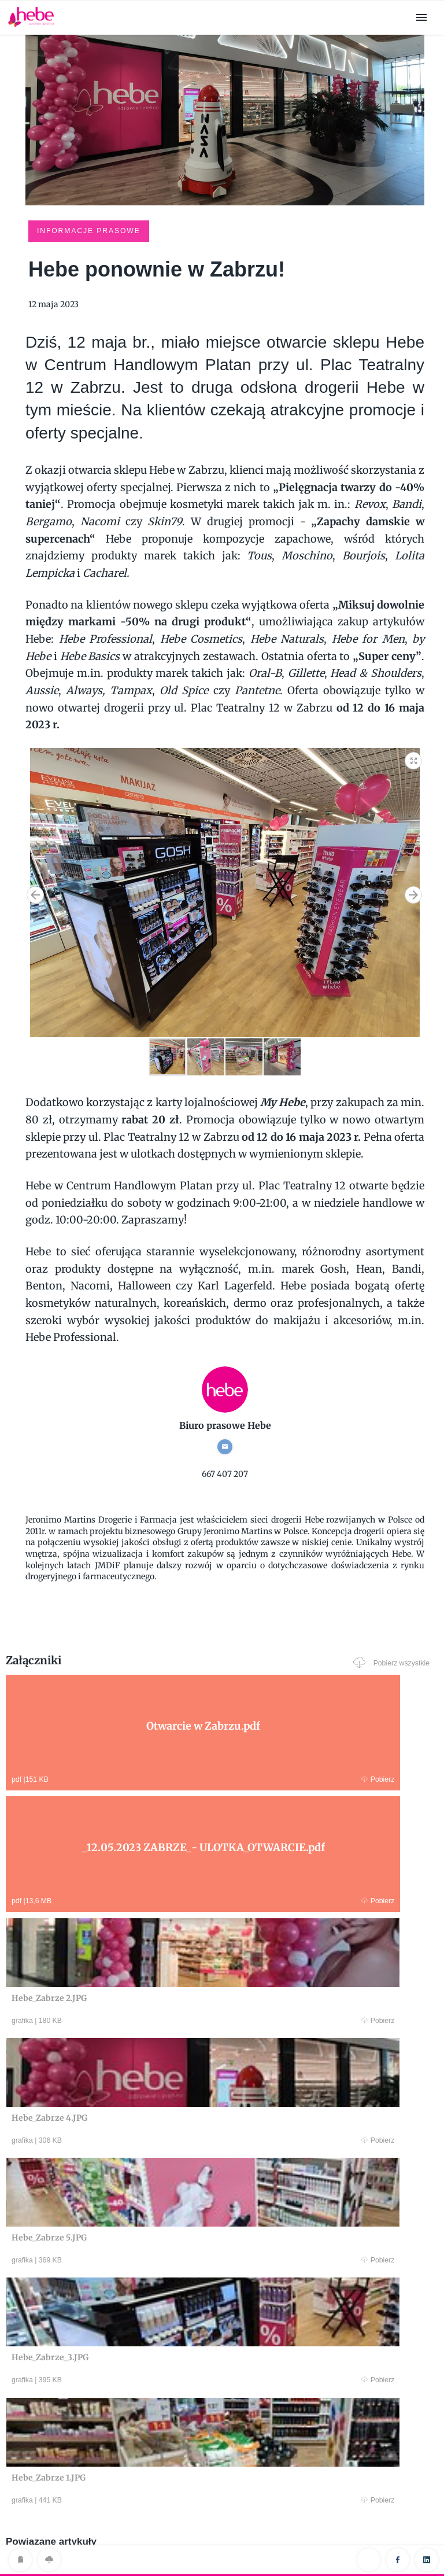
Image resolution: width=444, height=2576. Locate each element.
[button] (414, 757)
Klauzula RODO (222, 2543)
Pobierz (119, 1777)
